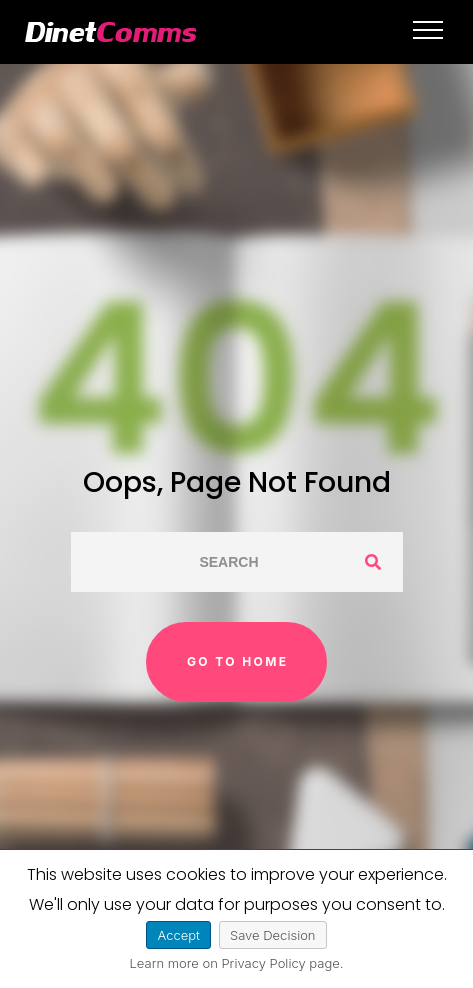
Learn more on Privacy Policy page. (237, 963)
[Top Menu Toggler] (428, 30)
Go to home (238, 661)
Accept (178, 935)
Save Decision (273, 935)
